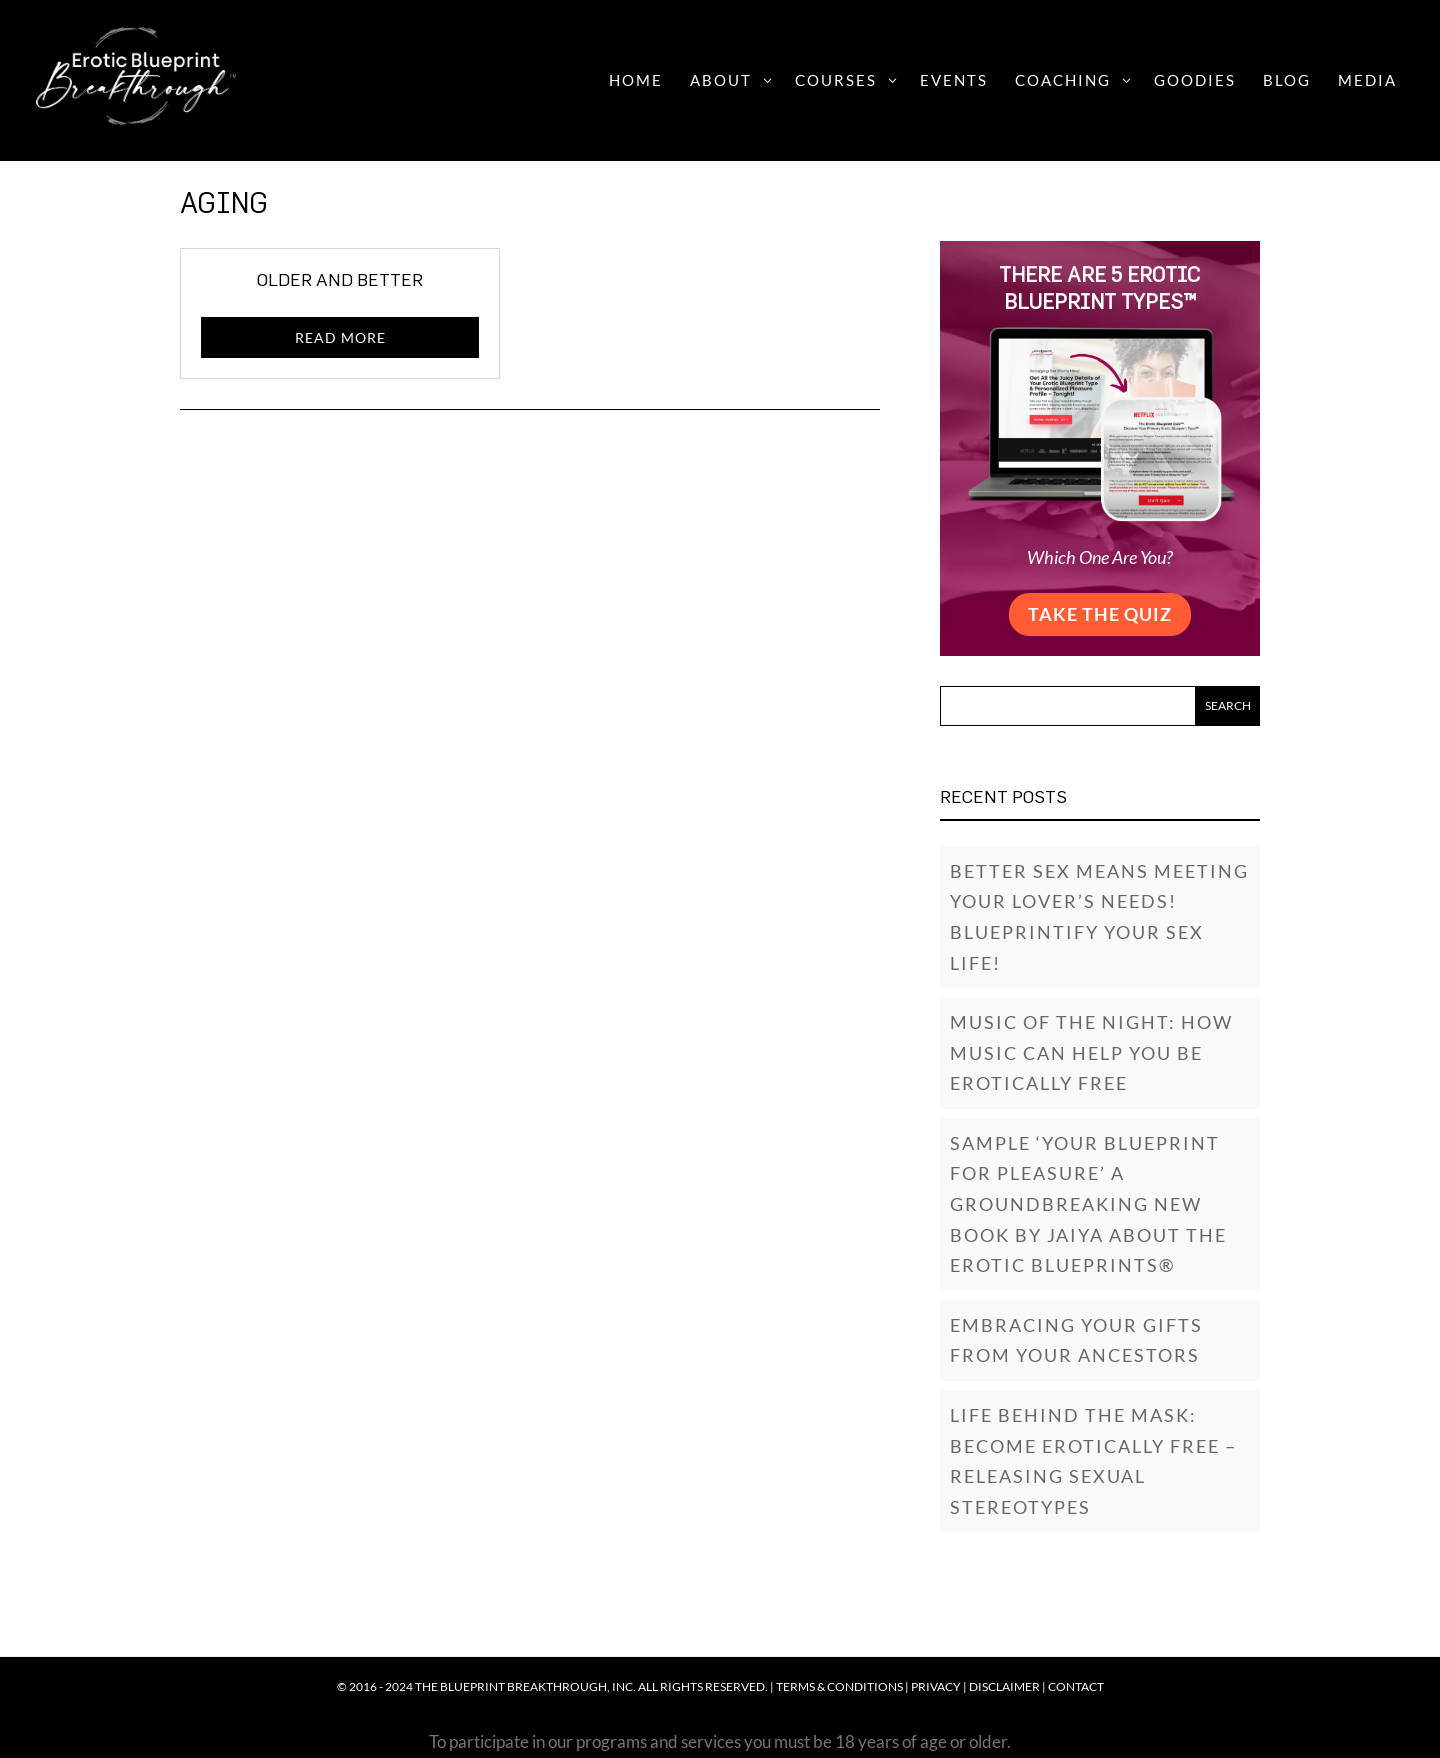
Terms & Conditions (839, 1686)
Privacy (936, 1686)
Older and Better (340, 279)
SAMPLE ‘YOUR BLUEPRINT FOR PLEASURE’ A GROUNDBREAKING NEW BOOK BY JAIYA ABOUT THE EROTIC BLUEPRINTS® (1088, 1204)
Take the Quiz (1100, 614)
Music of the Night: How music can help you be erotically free (1091, 1052)
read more (340, 337)
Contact (1076, 1686)
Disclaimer (1004, 1686)
